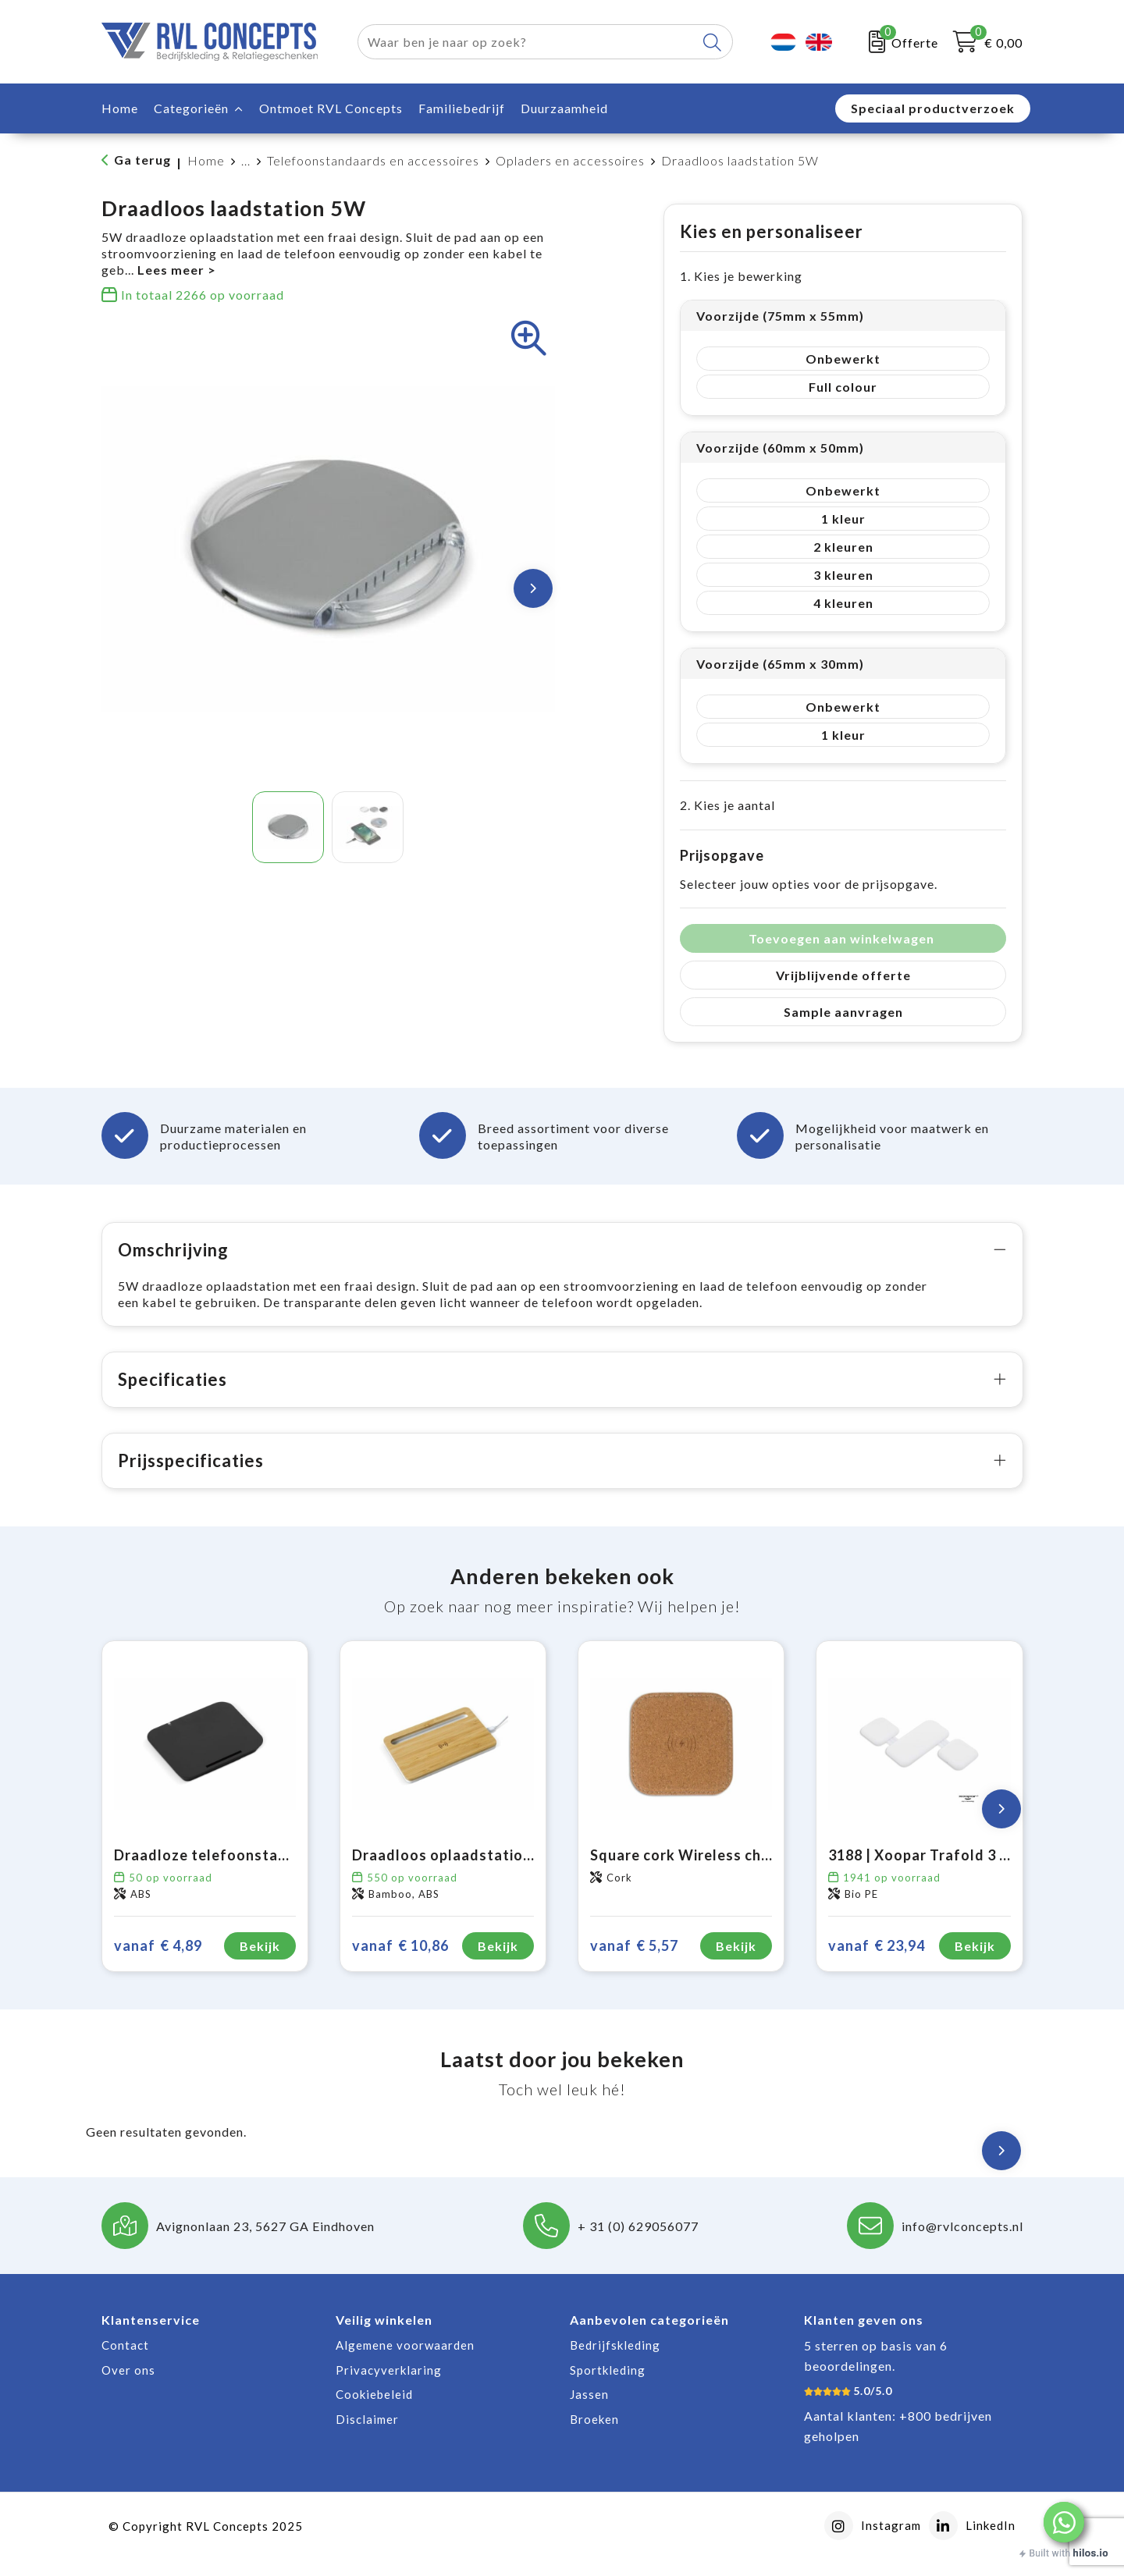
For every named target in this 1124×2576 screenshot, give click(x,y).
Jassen (589, 2411)
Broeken (594, 2436)
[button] (1064, 2522)
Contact (125, 2361)
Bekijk (260, 1962)
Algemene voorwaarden (405, 2361)
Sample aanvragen (843, 1011)
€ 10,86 (400, 1962)
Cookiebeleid (374, 2411)
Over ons (128, 2386)
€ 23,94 (876, 1962)
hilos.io (1090, 2553)
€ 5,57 (634, 1962)
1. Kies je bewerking (741, 275)
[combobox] (527, 41)
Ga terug (142, 159)
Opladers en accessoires (570, 160)
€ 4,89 (158, 1962)
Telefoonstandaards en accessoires (373, 160)
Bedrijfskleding (615, 2361)
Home (206, 160)
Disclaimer (367, 2436)
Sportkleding (608, 2386)
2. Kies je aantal (727, 805)
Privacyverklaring (389, 2386)
